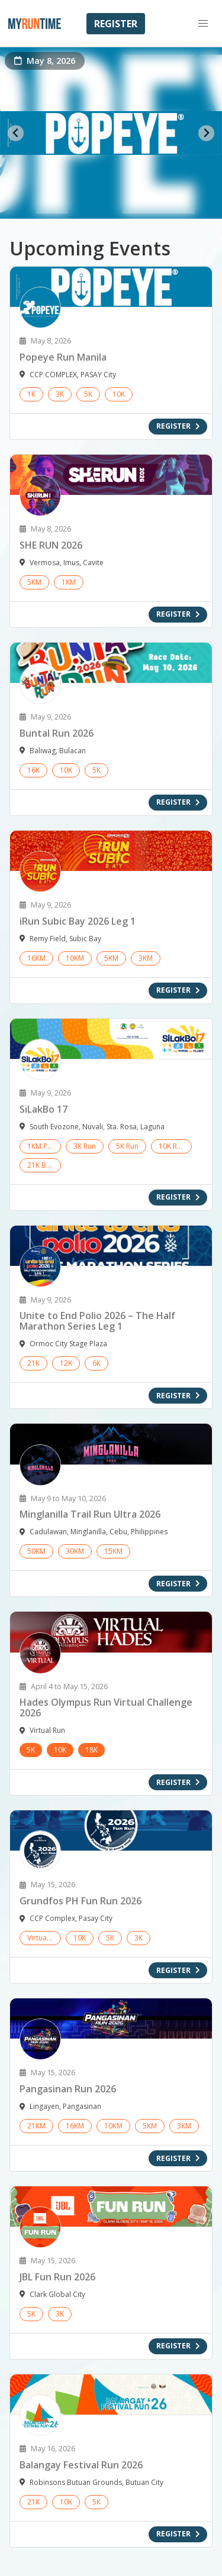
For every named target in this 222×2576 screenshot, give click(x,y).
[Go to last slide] (16, 133)
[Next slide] (206, 133)
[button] (203, 23)
